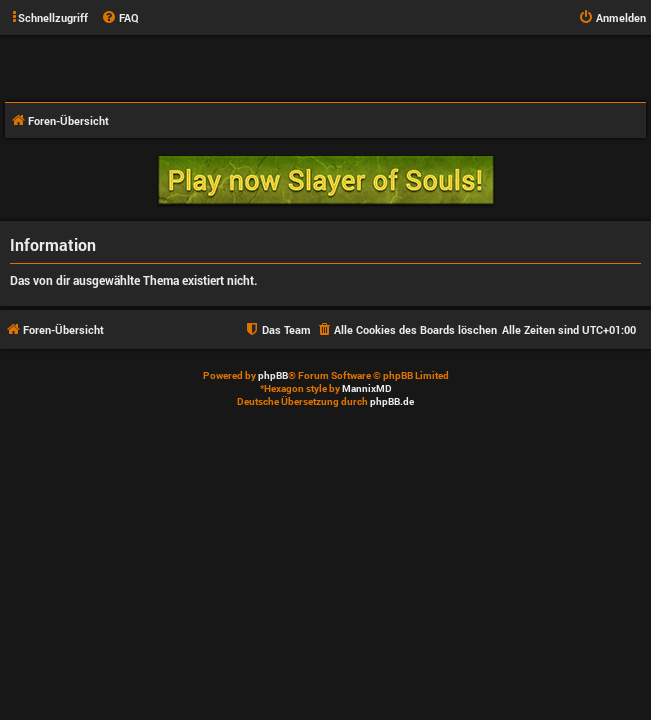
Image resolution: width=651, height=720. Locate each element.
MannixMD (367, 388)
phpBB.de (392, 401)
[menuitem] (120, 18)
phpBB (273, 375)
